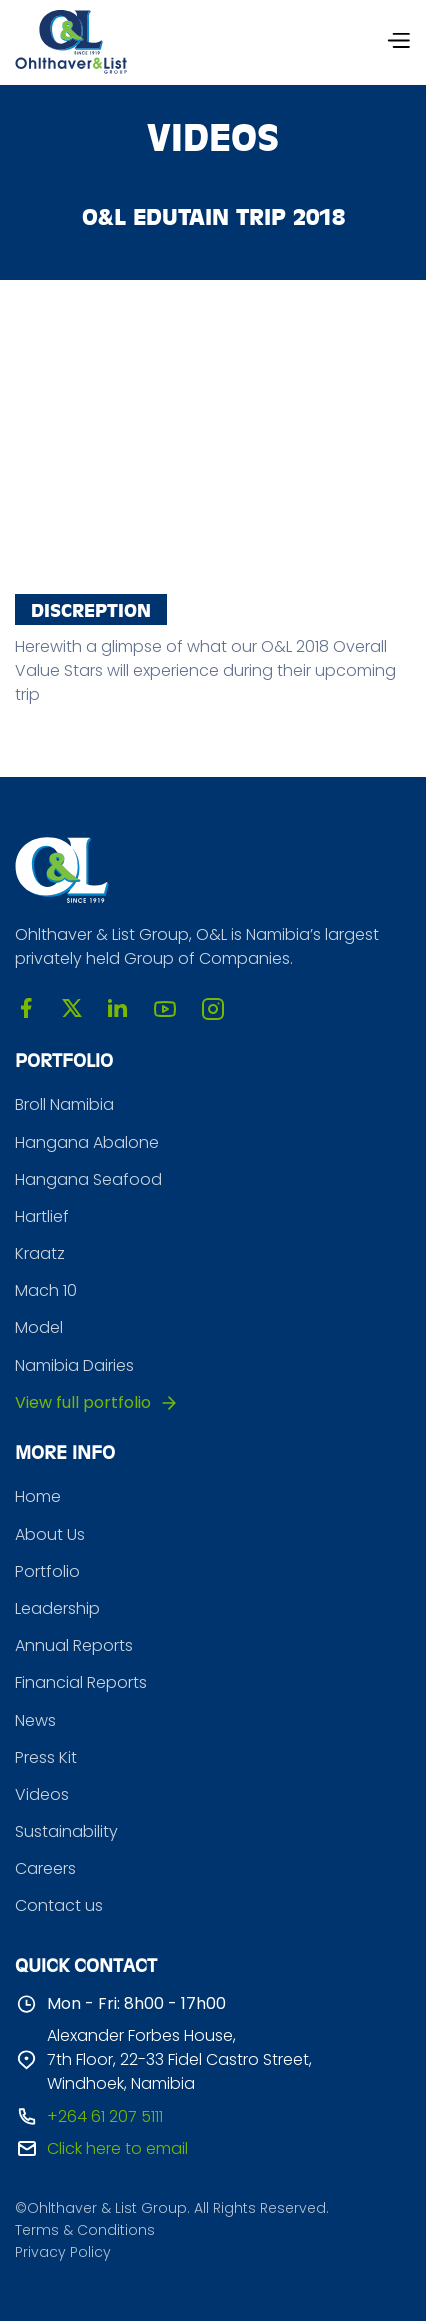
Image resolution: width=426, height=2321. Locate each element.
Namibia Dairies (74, 1365)
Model (39, 1327)
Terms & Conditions (85, 2230)
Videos (42, 1794)
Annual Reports (74, 1645)
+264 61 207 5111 (105, 2116)
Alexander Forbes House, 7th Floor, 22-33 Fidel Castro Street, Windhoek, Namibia (179, 2059)
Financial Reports (81, 1682)
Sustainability (66, 1831)
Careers (45, 1868)
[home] (71, 42)
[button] (398, 42)
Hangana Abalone (87, 1142)
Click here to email (117, 2148)
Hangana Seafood (88, 1179)
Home (38, 1496)
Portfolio (47, 1571)
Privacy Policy (63, 2252)
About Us (50, 1534)
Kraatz (40, 1253)
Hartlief (42, 1216)
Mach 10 (46, 1290)
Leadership (57, 1608)
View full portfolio (83, 1402)
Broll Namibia (64, 1104)
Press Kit (46, 1757)
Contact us (59, 1905)
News (35, 1720)
